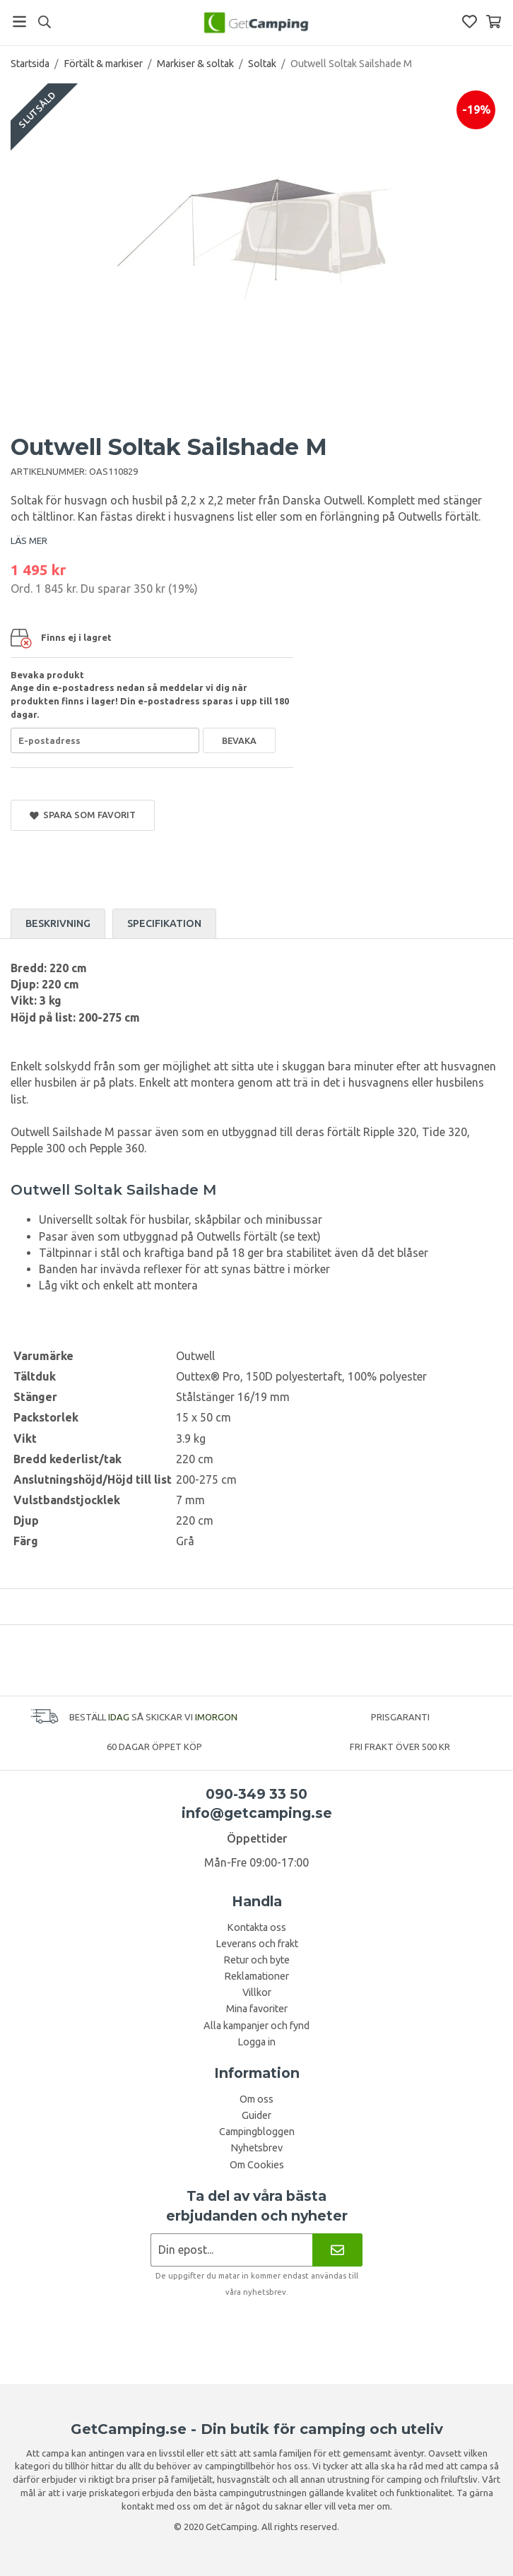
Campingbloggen (257, 2131)
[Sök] (44, 22)
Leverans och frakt (257, 1943)
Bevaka (239, 740)
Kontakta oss (256, 1927)
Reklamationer (256, 1976)
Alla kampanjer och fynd (256, 2025)
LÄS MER (29, 540)
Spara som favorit (83, 815)
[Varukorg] (493, 21)
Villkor (256, 1992)
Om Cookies (257, 2164)
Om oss (256, 2099)
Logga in (256, 2042)
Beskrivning (57, 923)
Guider (256, 2115)
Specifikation (164, 923)
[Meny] (19, 21)
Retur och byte (256, 1960)
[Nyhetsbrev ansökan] (231, 2250)
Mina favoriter (257, 2008)
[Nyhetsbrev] (337, 2250)
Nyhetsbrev (256, 2147)
